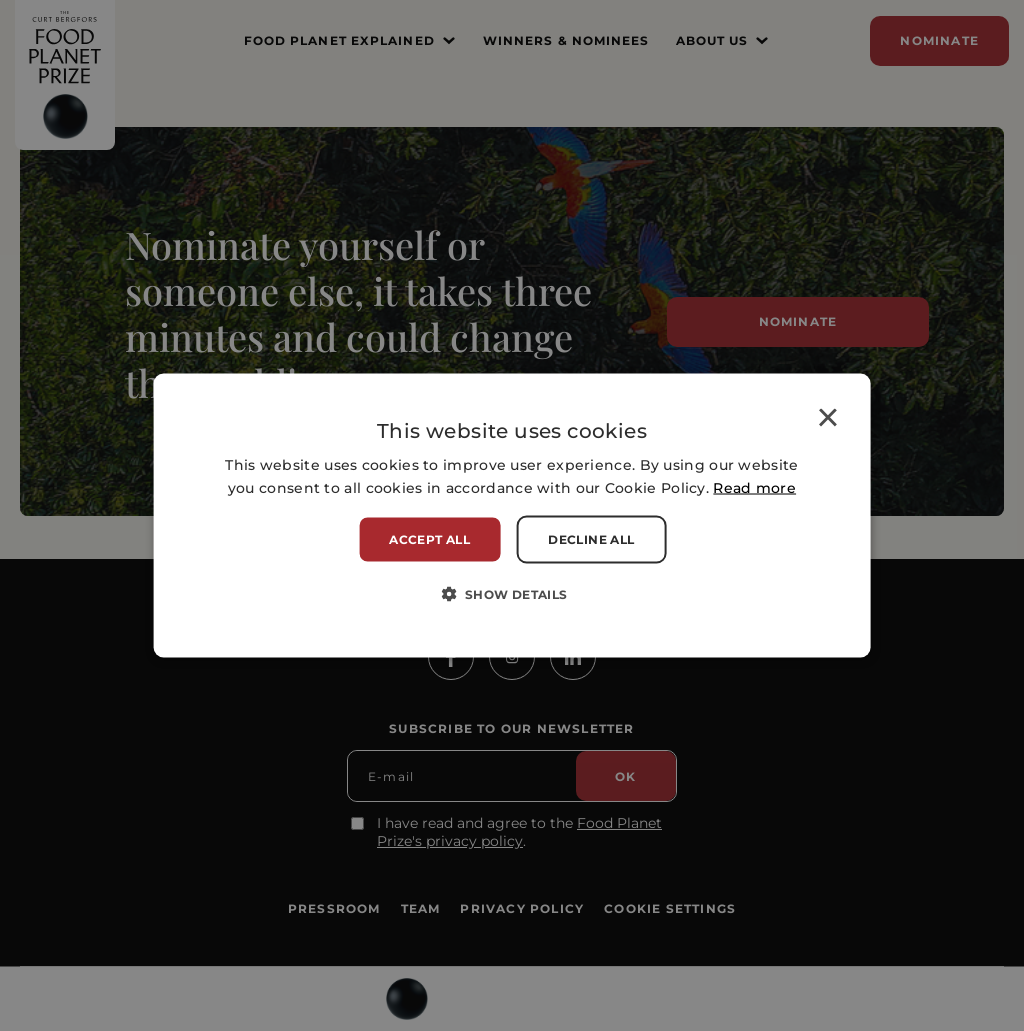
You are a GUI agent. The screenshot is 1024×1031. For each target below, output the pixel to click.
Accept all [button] (429, 539)
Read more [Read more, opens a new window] (754, 488)
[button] (511, 594)
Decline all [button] (591, 539)
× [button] (827, 420)
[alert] (512, 515)
